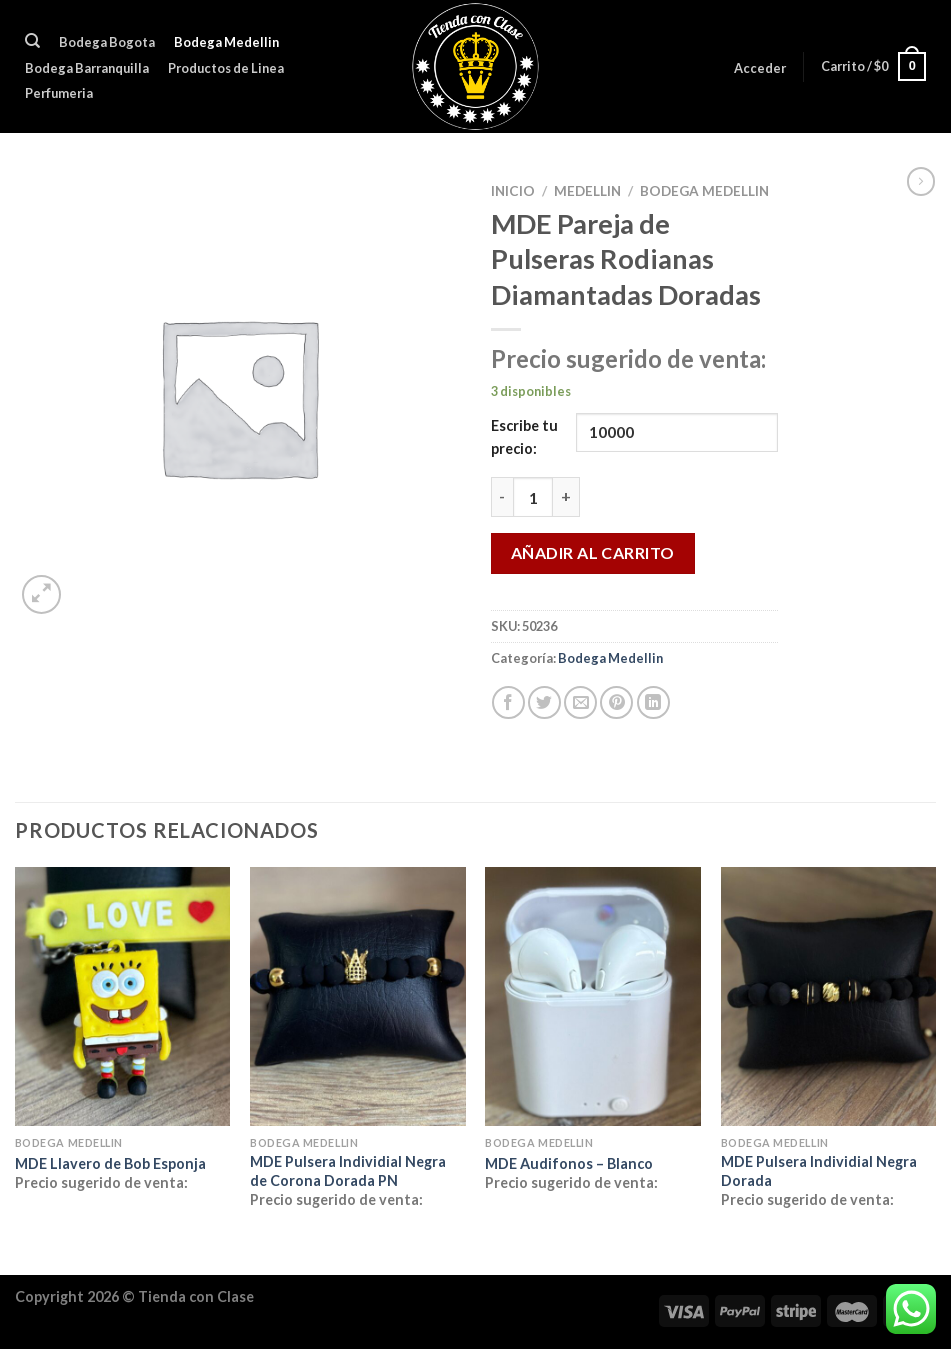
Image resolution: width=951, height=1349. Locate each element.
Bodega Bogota (107, 42)
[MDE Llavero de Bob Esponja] (123, 996)
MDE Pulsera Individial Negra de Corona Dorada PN (348, 1171)
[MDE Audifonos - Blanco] (593, 996)
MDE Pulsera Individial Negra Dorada (819, 1171)
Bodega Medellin (226, 42)
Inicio (513, 191)
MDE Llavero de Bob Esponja (110, 1163)
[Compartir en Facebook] (508, 702)
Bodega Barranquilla (87, 68)
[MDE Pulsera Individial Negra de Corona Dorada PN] (358, 996)
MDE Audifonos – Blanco (569, 1163)
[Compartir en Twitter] (544, 702)
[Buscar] (32, 41)
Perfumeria (59, 93)
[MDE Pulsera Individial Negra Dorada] (829, 996)
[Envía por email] (580, 702)
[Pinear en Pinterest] (616, 702)
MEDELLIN (587, 191)
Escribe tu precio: (524, 437)
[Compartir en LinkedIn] (653, 702)
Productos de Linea (226, 68)
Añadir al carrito (593, 552)
